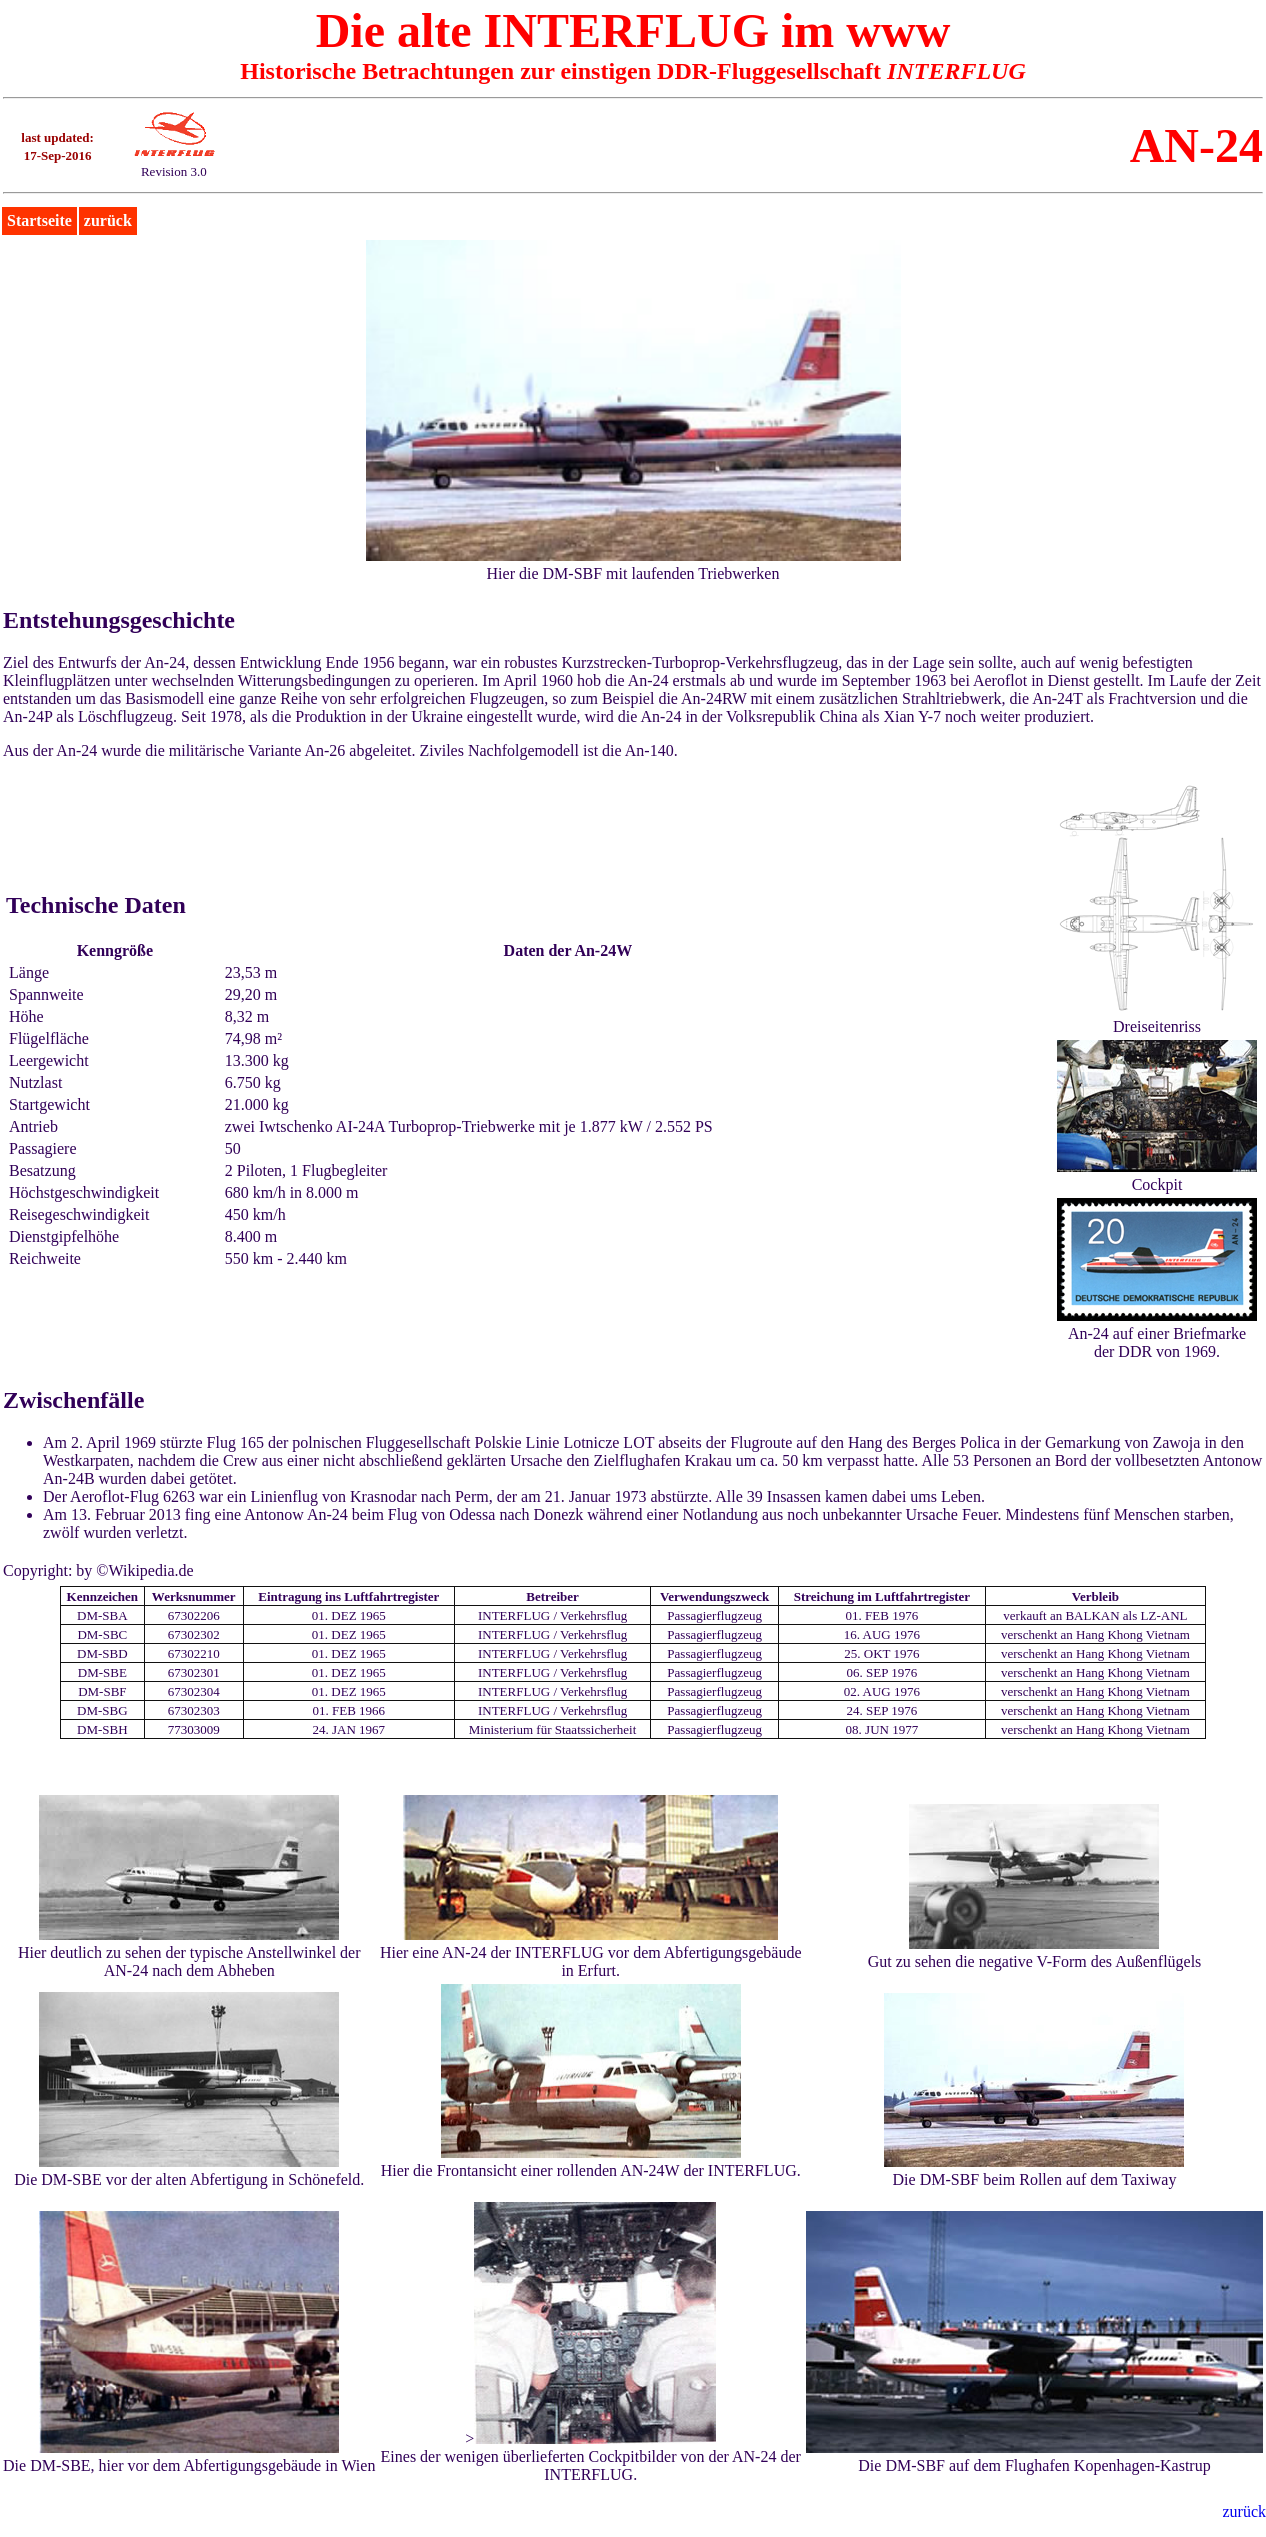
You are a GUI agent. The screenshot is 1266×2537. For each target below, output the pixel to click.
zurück (108, 220)
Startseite (39, 220)
